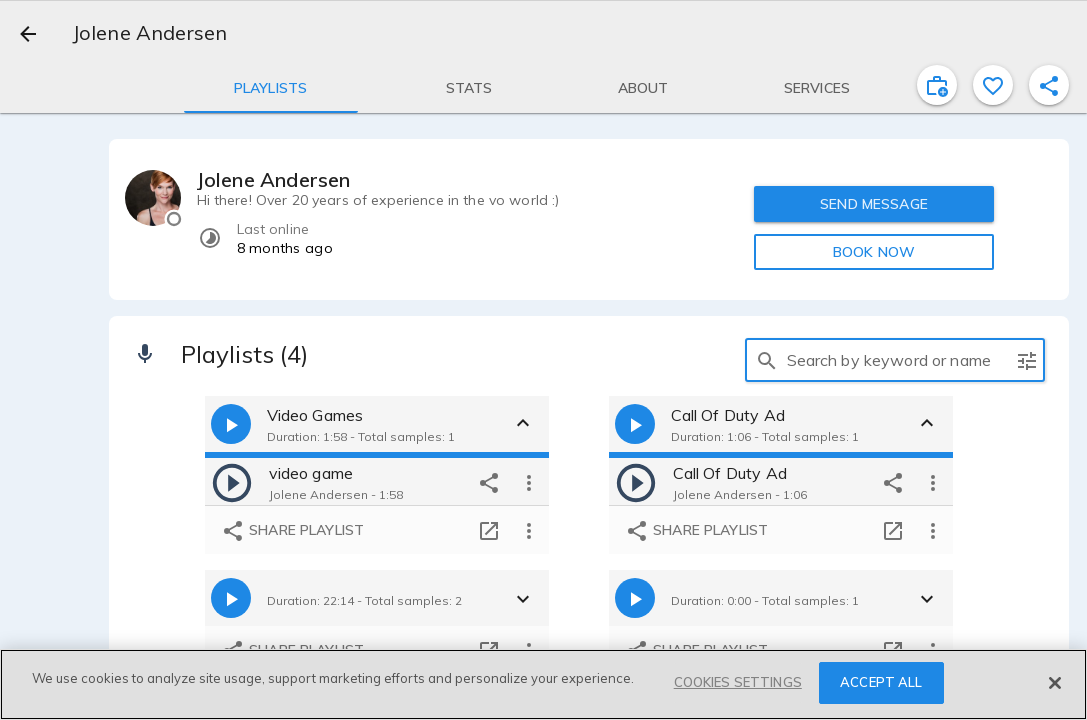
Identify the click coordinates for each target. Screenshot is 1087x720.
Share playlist (292, 531)
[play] (232, 482)
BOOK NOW (874, 252)
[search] (767, 360)
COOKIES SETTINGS (738, 682)
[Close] (1055, 683)
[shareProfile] (1049, 85)
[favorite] (993, 85)
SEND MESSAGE (874, 204)
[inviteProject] (937, 85)
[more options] (529, 482)
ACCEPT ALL (881, 682)
